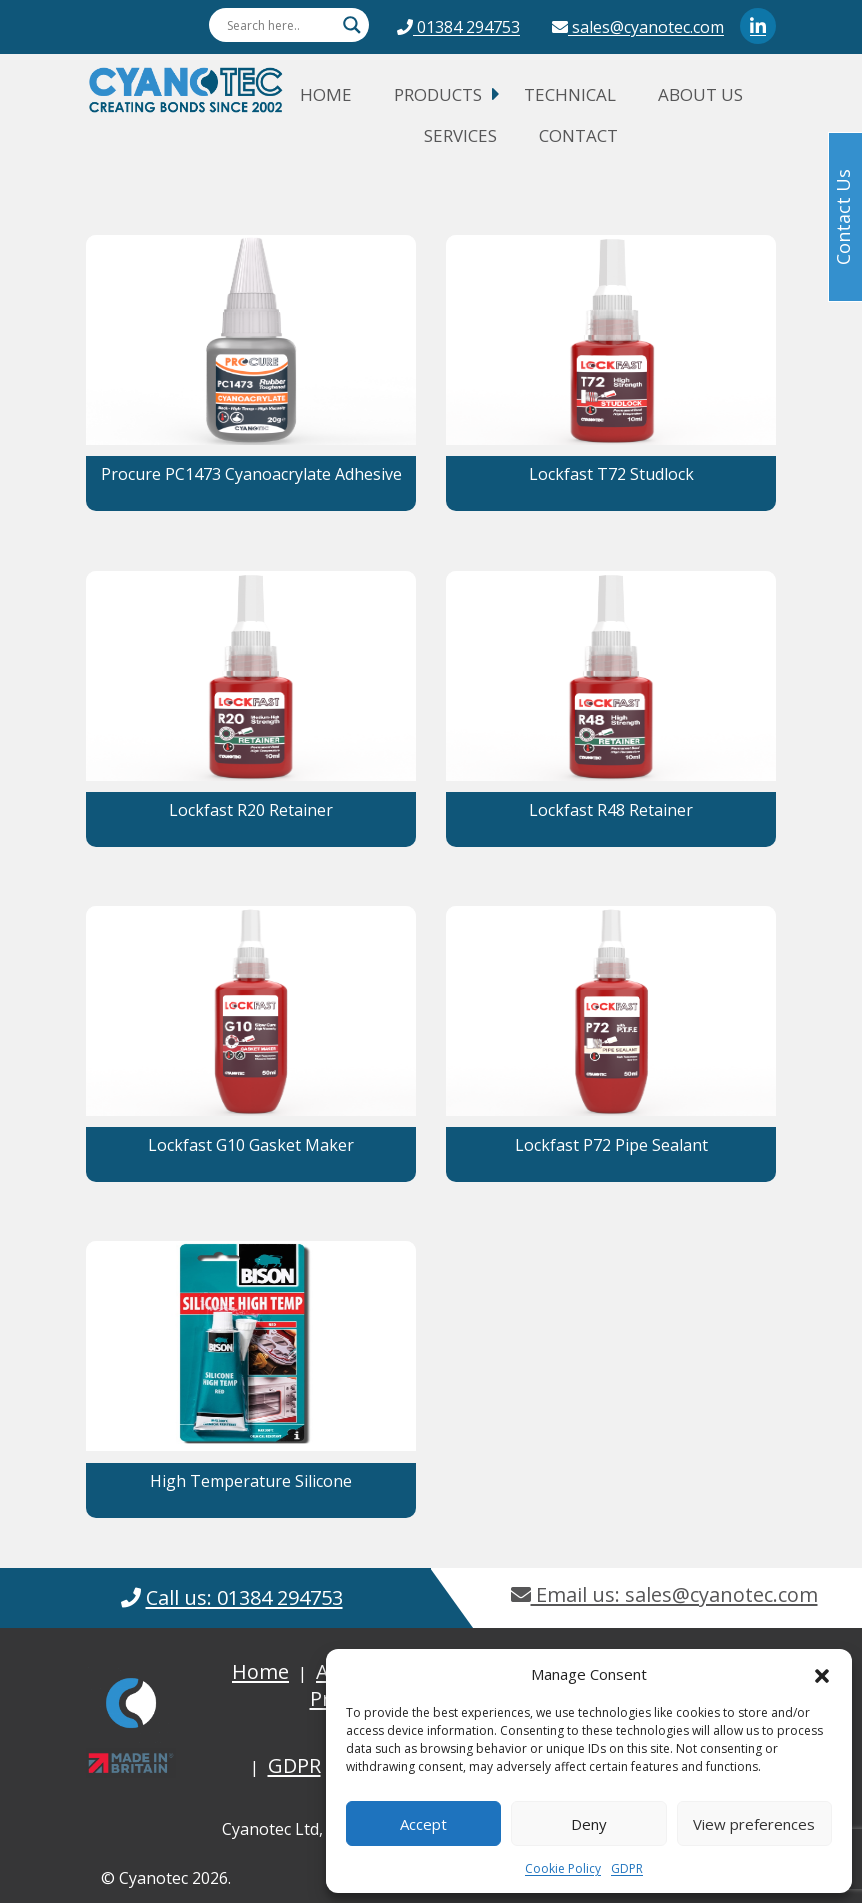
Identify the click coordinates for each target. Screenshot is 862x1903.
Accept (423, 1824)
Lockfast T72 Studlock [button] (611, 474)
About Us (700, 94)
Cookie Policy (563, 1868)
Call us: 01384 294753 (244, 1597)
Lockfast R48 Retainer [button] (611, 810)
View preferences (754, 1824)
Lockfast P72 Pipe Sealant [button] (611, 1145)
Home (326, 94)
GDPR (627, 1868)
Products (438, 94)
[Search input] (280, 25)
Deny (589, 1824)
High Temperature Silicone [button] (251, 1481)
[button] (822, 1674)
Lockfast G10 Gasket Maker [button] (251, 1145)
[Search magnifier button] (352, 25)
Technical (570, 94)
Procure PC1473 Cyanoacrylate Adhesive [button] (251, 474)
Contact (578, 135)
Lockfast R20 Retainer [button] (251, 810)
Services (460, 135)
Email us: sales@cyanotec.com (664, 1594)
